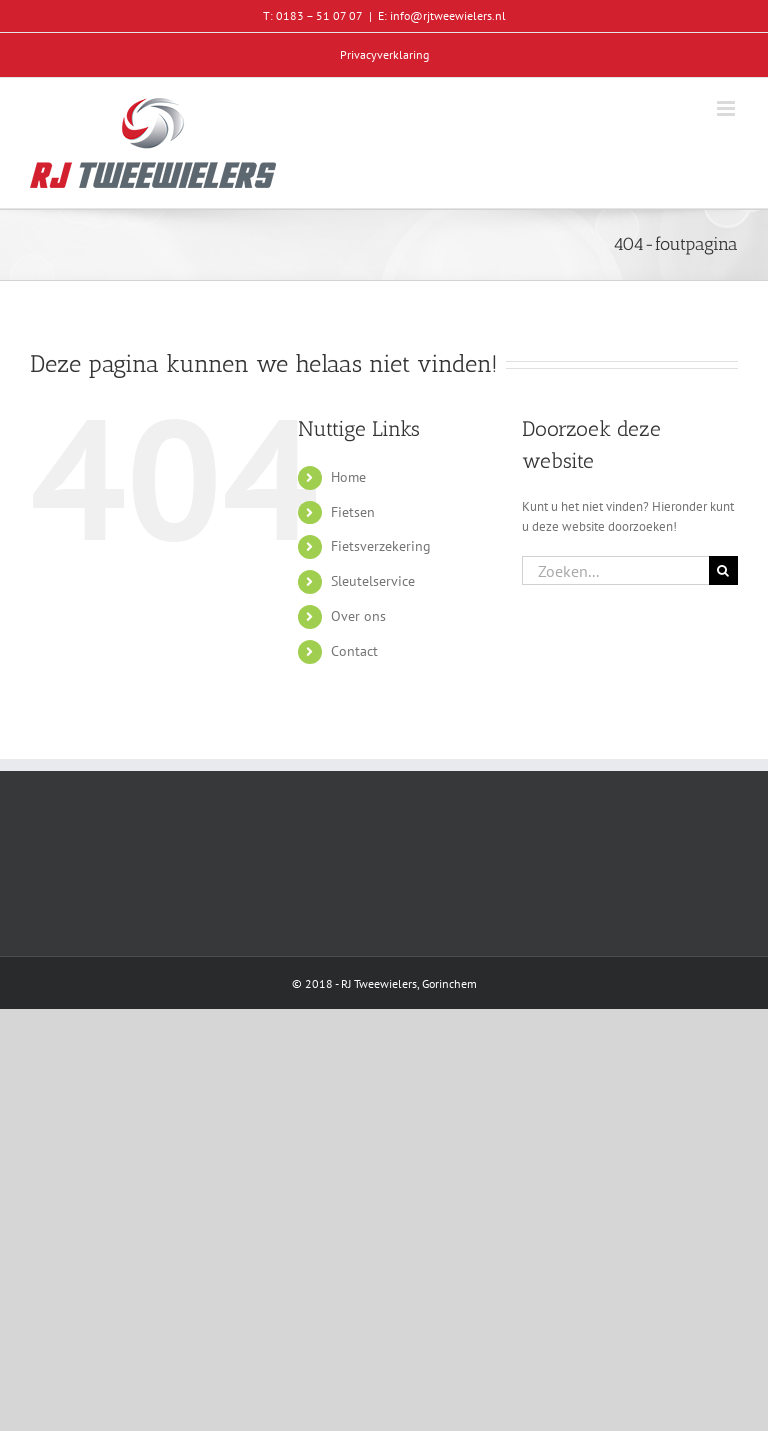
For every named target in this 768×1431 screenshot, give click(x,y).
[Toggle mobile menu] (727, 108)
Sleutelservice (373, 581)
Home (348, 477)
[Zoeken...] (615, 570)
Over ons (358, 616)
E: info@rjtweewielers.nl (442, 15)
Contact (354, 651)
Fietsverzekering (381, 546)
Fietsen (353, 512)
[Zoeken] (723, 570)
